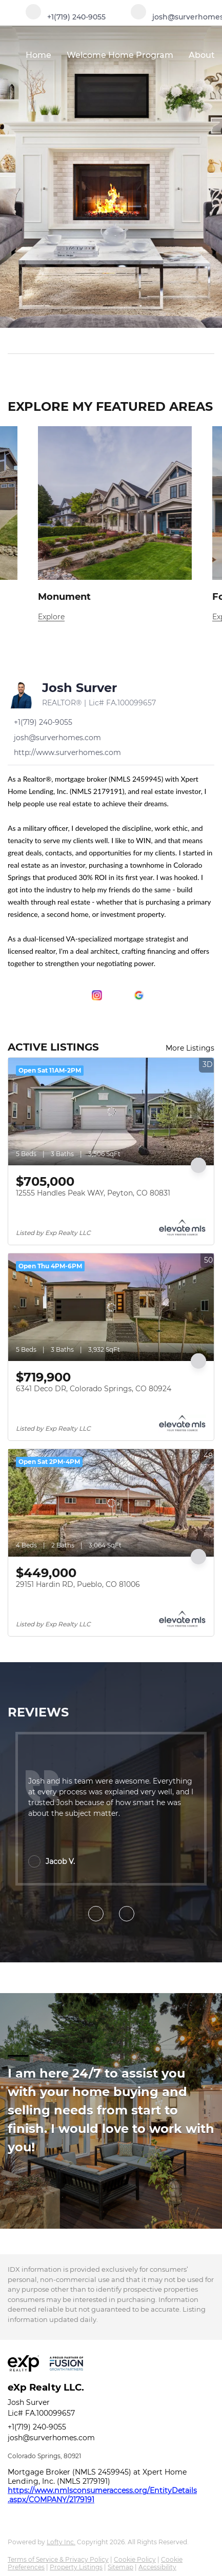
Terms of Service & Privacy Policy (58, 2559)
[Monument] (115, 617)
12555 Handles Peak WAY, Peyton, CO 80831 (93, 1193)
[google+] (139, 995)
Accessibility (157, 2567)
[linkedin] (34, 995)
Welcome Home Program (120, 55)
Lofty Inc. (61, 2542)
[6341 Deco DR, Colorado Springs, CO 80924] (111, 1307)
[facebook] (13, 995)
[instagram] (97, 995)
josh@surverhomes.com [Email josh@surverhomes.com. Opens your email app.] (51, 2437)
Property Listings (76, 2567)
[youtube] (118, 995)
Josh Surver (79, 687)
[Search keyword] (104, 340)
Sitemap (120, 2567)
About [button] (202, 55)
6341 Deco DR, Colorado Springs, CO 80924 (93, 1388)
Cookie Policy (135, 2559)
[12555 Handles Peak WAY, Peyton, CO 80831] (111, 1111)
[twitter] (55, 995)
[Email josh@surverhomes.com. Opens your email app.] (54, 737)
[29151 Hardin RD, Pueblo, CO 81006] (111, 1503)
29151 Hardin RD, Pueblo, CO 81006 (78, 1584)
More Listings (190, 1048)
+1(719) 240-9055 (37, 2427)
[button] (207, 340)
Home (38, 55)
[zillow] (76, 995)
